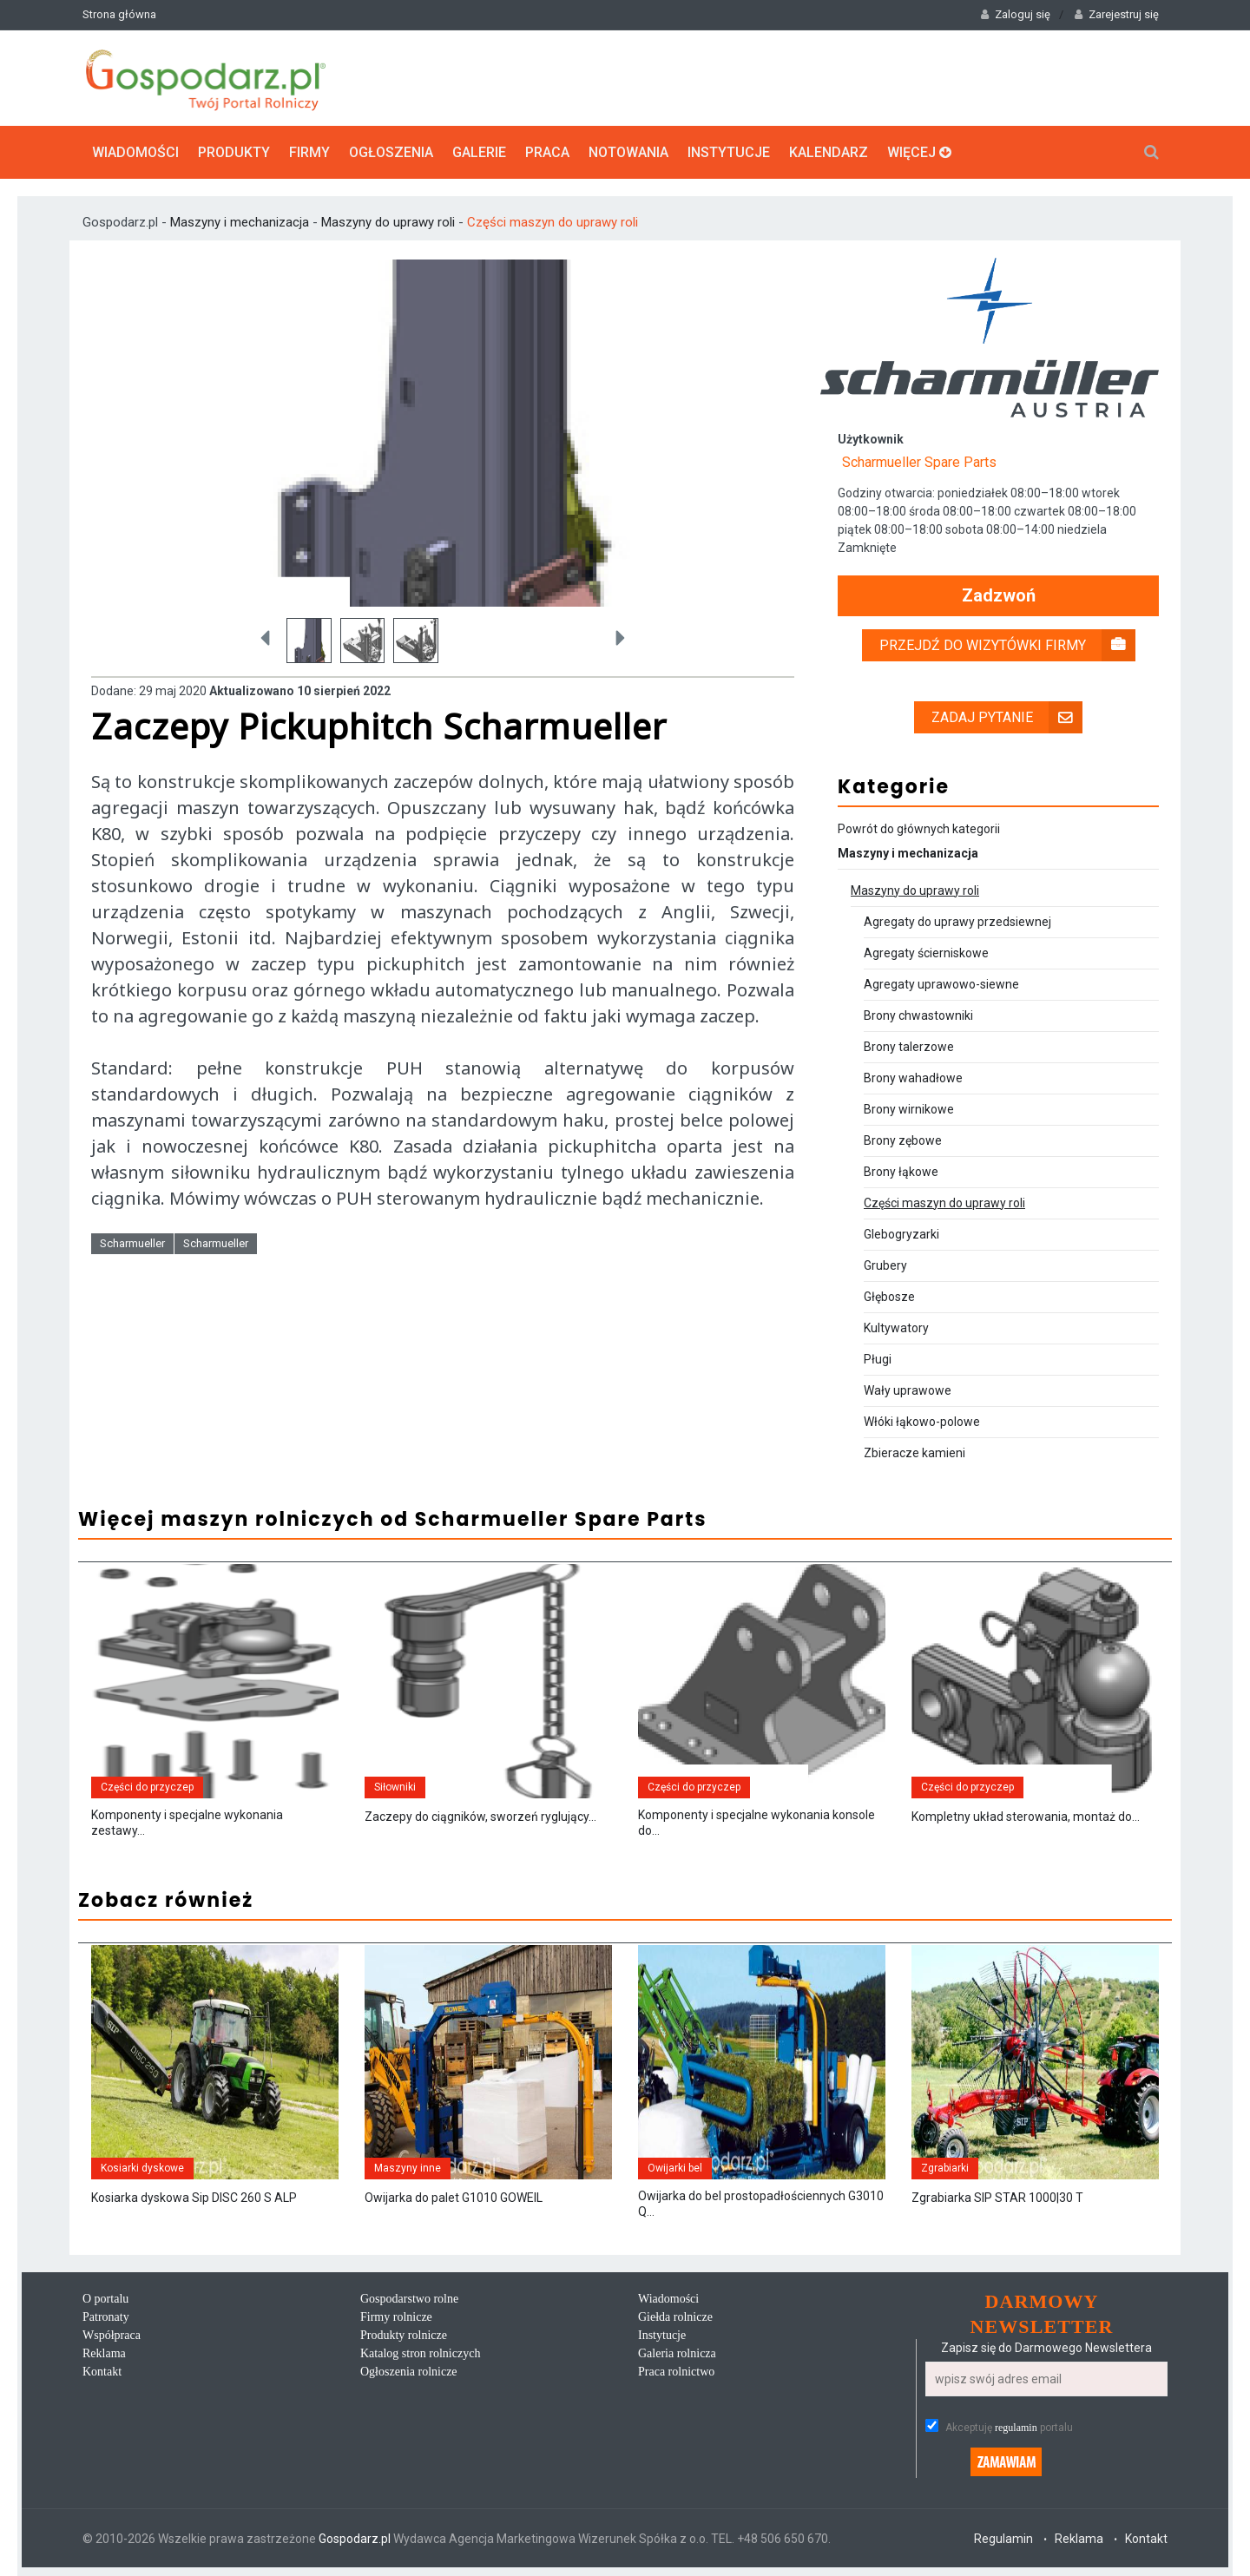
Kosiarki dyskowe (142, 2168)
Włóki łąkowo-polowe (922, 1422)
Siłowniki (395, 1787)
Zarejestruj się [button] (1117, 14)
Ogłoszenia (391, 152)
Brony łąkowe (901, 1172)
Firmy (309, 152)
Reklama (104, 2353)
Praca (547, 152)
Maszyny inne (407, 2168)
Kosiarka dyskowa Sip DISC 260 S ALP (194, 2198)
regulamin (1016, 2428)
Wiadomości (135, 152)
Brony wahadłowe (913, 1078)
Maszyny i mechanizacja (241, 222)
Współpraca (111, 2335)
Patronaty (105, 2316)
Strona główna (119, 14)
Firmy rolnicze (396, 2316)
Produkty (234, 152)
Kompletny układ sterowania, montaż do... (1025, 1817)
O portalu (105, 2298)
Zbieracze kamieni (914, 1453)
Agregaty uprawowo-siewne (941, 984)
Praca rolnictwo (676, 2371)
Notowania (628, 152)
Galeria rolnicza (677, 2353)
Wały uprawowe (907, 1390)
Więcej (919, 152)
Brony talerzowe (909, 1047)
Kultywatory (896, 1328)
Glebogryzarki (901, 1234)
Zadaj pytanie (1006, 717)
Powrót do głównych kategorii (919, 829)
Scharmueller (132, 1243)
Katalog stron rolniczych (420, 2353)
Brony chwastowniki (918, 1015)
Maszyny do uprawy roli (388, 222)
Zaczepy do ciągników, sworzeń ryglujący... (480, 1817)
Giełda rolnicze (675, 2316)
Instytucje (729, 152)
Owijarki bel (675, 2168)
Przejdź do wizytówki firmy (1007, 645)
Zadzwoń (999, 596)
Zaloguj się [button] (1015, 14)
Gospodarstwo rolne (409, 2298)
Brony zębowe (903, 1140)
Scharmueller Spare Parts (919, 462)
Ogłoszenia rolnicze (408, 2371)
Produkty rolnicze (403, 2335)
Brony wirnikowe (909, 1109)
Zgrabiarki (945, 2168)
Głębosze (889, 1297)
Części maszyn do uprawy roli (552, 222)
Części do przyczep (147, 1787)
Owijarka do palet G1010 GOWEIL (454, 2198)
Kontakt (102, 2371)
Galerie (479, 152)
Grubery (885, 1265)
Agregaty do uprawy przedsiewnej (957, 922)
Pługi (877, 1359)
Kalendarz (828, 152)
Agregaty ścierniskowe (926, 953)
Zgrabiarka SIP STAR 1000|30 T (997, 2198)
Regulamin (1003, 2539)
